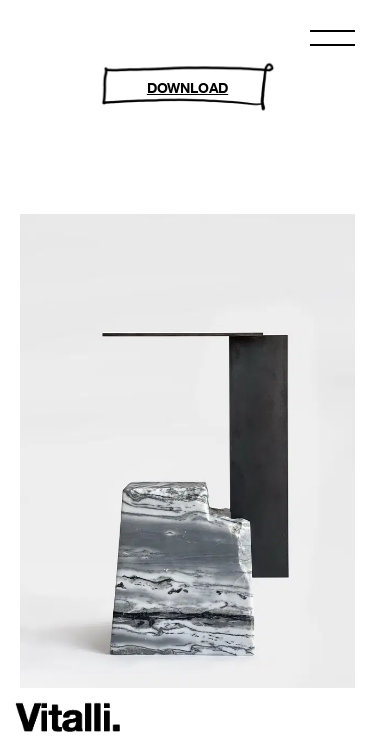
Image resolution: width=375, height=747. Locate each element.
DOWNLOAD (187, 87)
